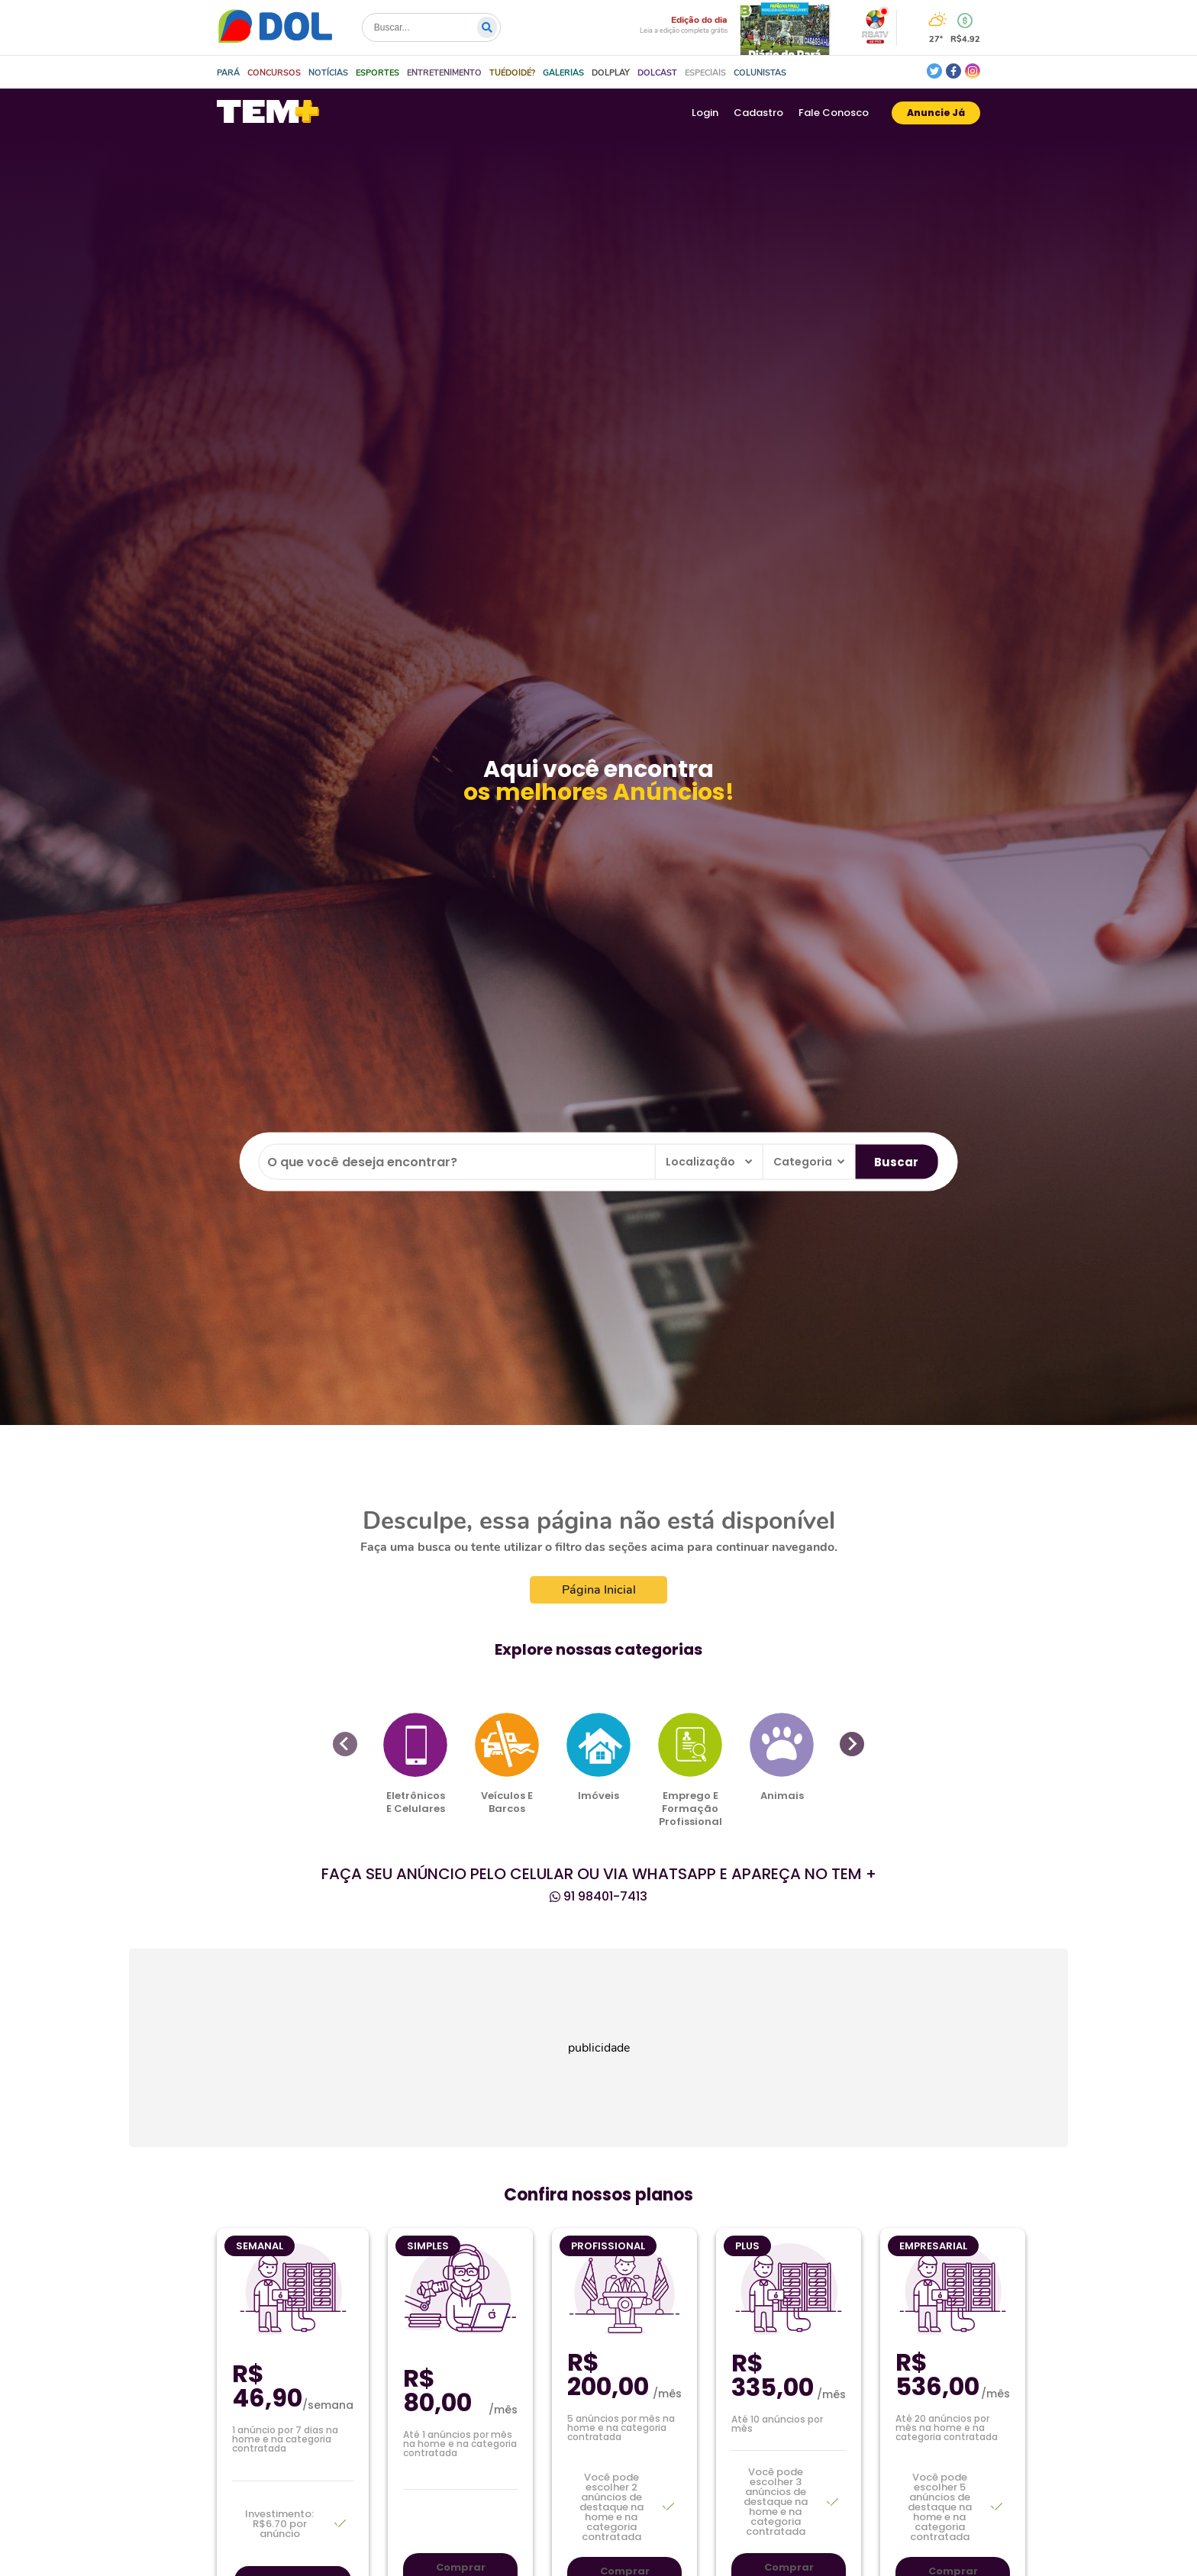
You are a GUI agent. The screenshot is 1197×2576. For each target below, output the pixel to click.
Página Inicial (599, 1589)
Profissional (608, 2246)
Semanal (259, 2246)
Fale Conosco (834, 113)
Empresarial (933, 2246)
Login (705, 113)
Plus (747, 2246)
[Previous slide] (345, 1744)
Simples (428, 2246)
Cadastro (758, 113)
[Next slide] (852, 1744)
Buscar (896, 1161)
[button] (274, 73)
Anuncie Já (936, 112)
